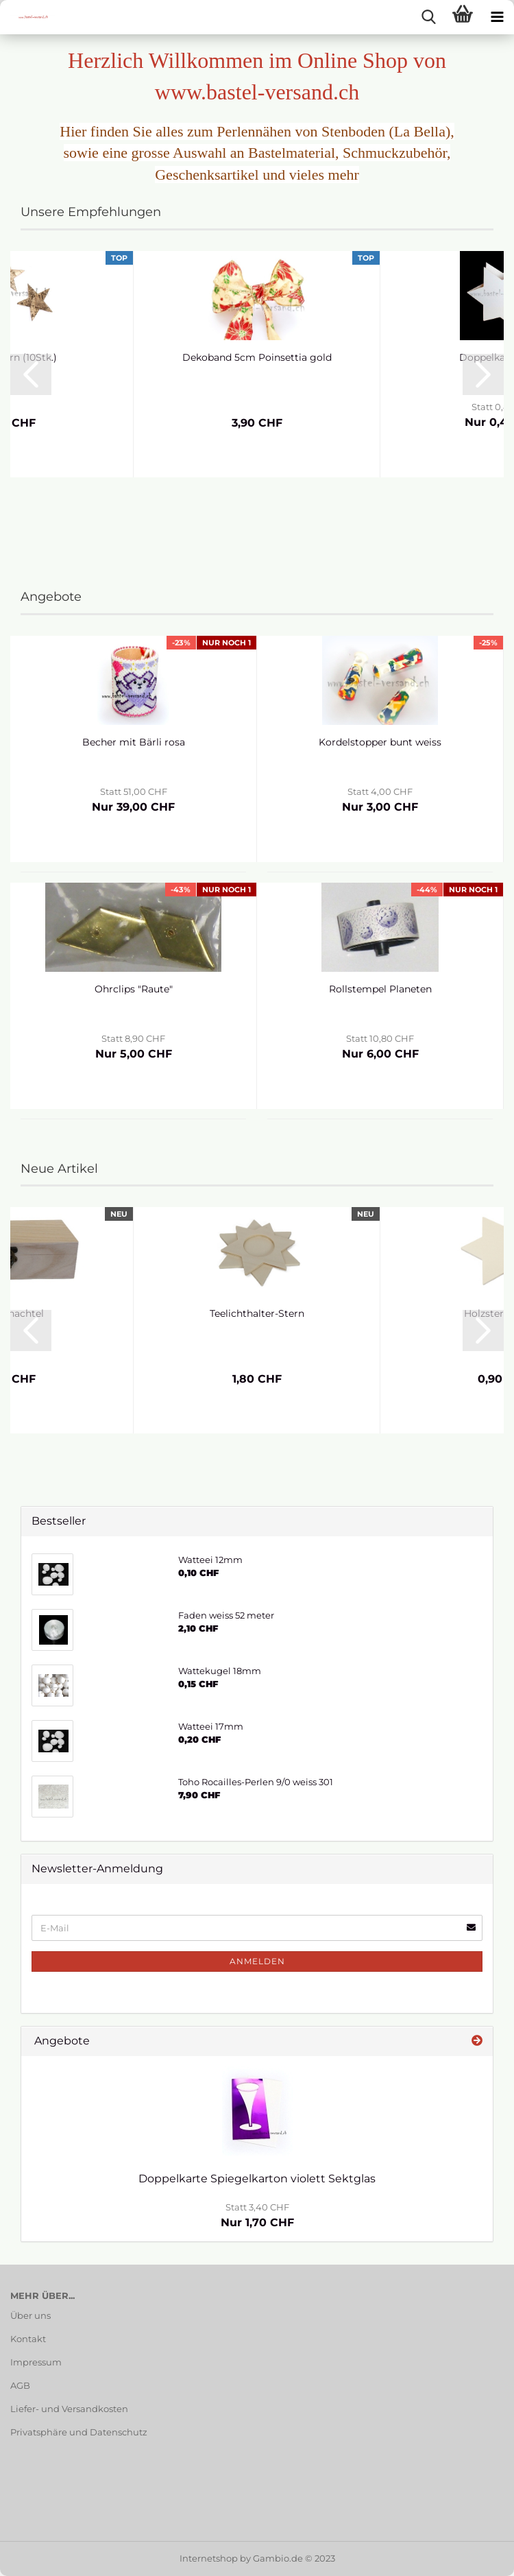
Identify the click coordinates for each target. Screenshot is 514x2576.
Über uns (30, 2315)
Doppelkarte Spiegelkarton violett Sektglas (257, 2178)
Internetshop (209, 2558)
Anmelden (257, 1961)
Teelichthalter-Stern (257, 1313)
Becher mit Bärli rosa (133, 742)
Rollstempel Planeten (380, 989)
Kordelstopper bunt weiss (380, 742)
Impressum (36, 2362)
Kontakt (28, 2338)
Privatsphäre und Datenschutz (78, 2431)
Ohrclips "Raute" (134, 989)
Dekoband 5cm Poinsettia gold (257, 357)
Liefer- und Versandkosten (69, 2408)
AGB (20, 2385)
